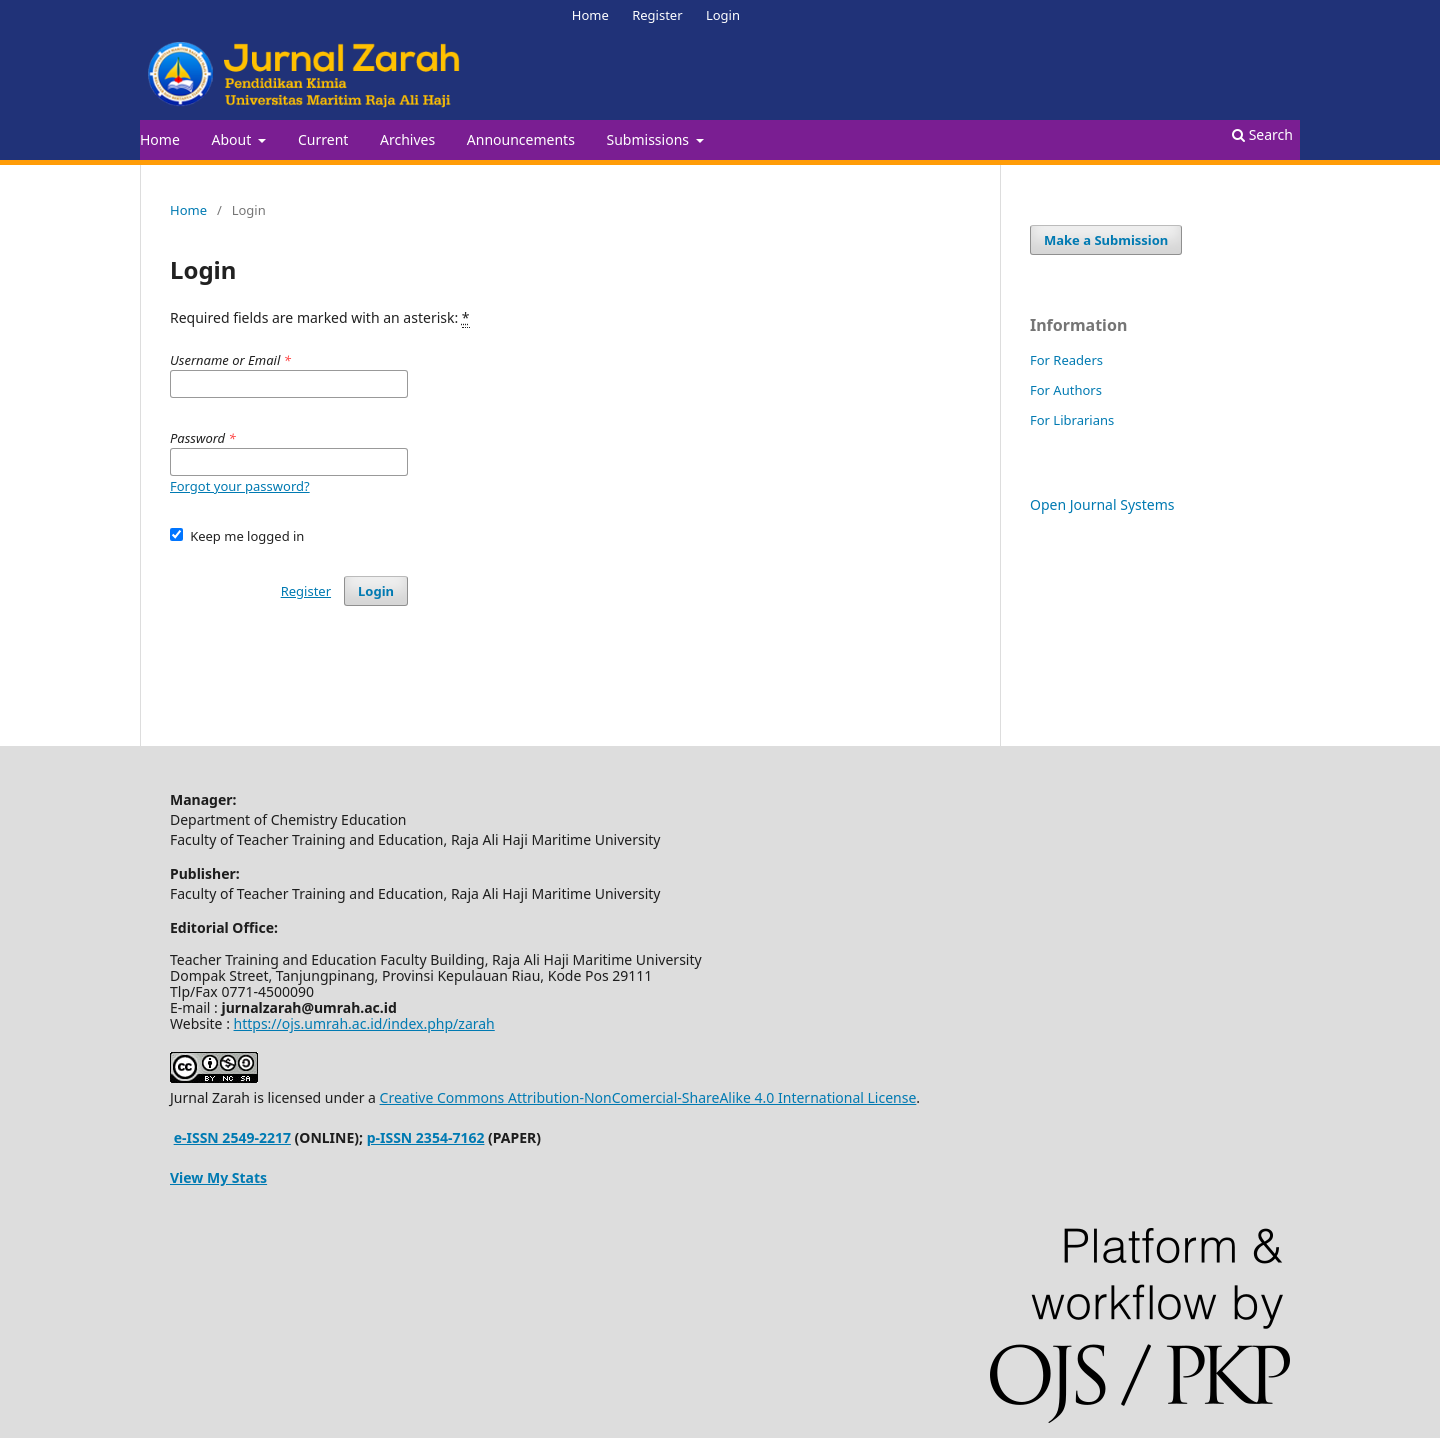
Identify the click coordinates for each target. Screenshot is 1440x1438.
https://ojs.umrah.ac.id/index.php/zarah (364, 1023)
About (232, 139)
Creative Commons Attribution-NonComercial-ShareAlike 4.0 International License (648, 1097)
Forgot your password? (240, 486)
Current (323, 139)
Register (657, 15)
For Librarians (1072, 420)
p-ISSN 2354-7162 (426, 1137)
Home (160, 139)
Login (723, 15)
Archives (407, 139)
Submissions (650, 139)
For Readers (1066, 360)
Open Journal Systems (1102, 504)
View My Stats (218, 1177)
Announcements (521, 139)
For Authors (1066, 390)
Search (1262, 134)
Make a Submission (1106, 240)
